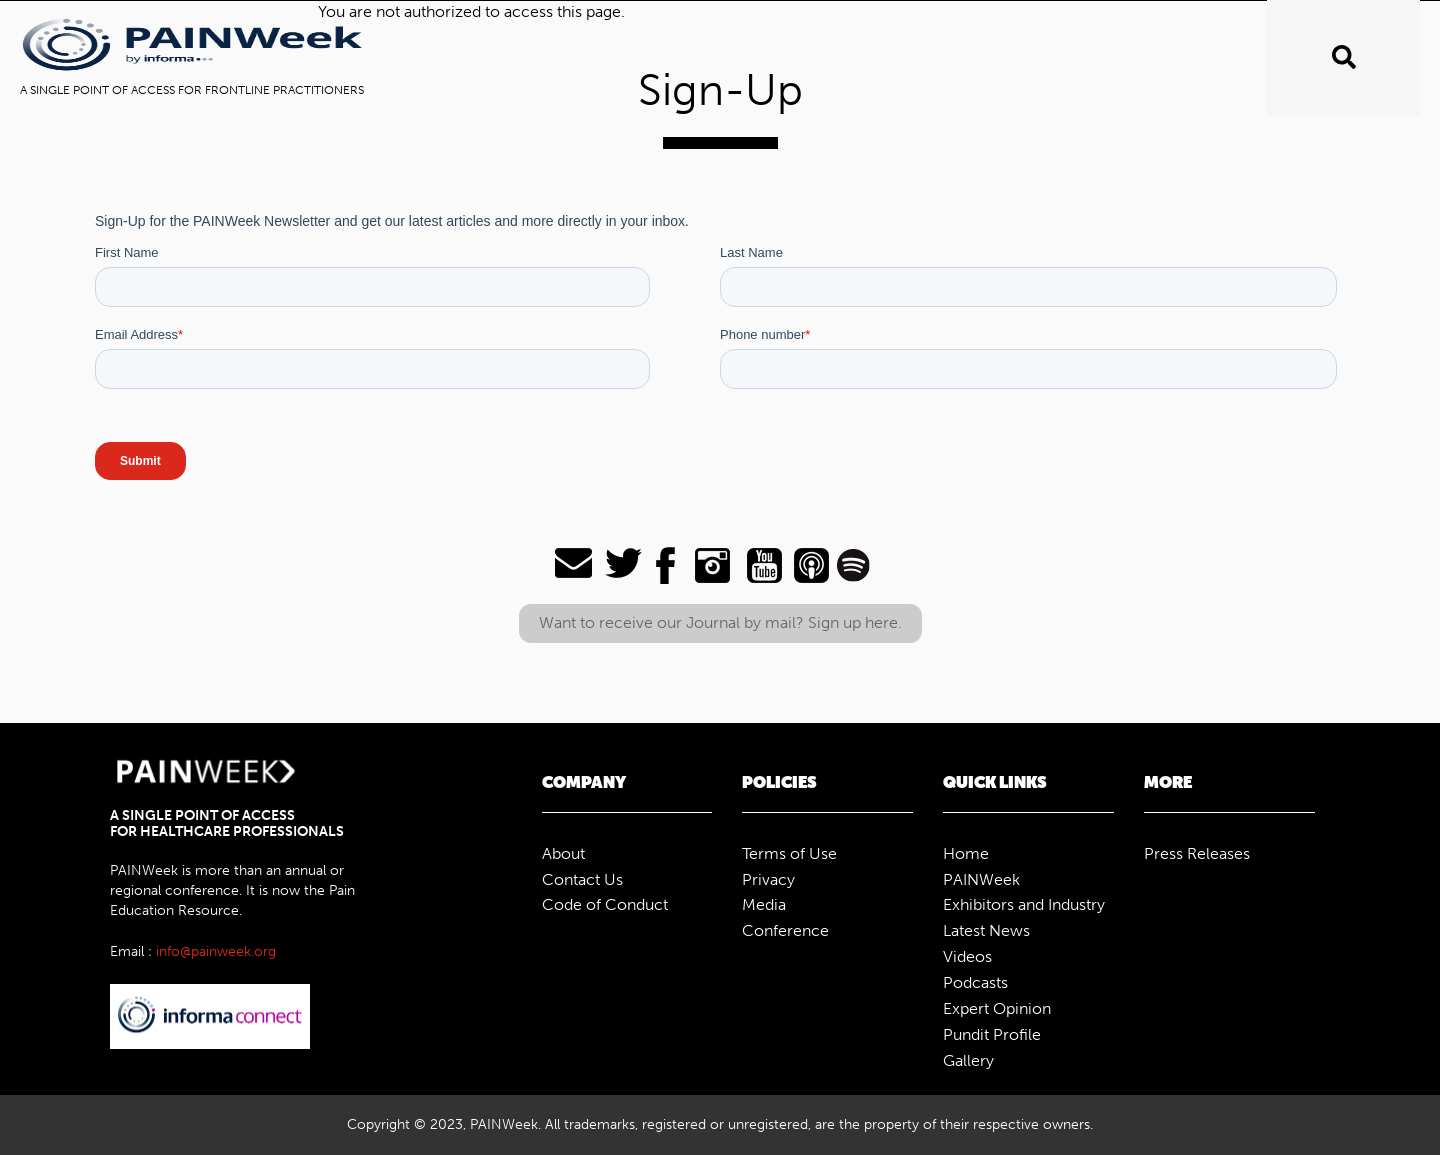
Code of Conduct (605, 904)
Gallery (968, 1060)
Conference (785, 930)
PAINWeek (981, 879)
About (563, 853)
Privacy (768, 879)
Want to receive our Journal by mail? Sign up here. (720, 622)
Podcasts (975, 982)
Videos (967, 956)
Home (966, 853)
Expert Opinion (997, 1008)
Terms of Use (789, 853)
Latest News (986, 930)
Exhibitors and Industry (1024, 904)
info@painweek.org (216, 951)
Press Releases (1197, 853)
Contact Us (582, 879)
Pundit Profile (992, 1034)
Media (764, 904)
